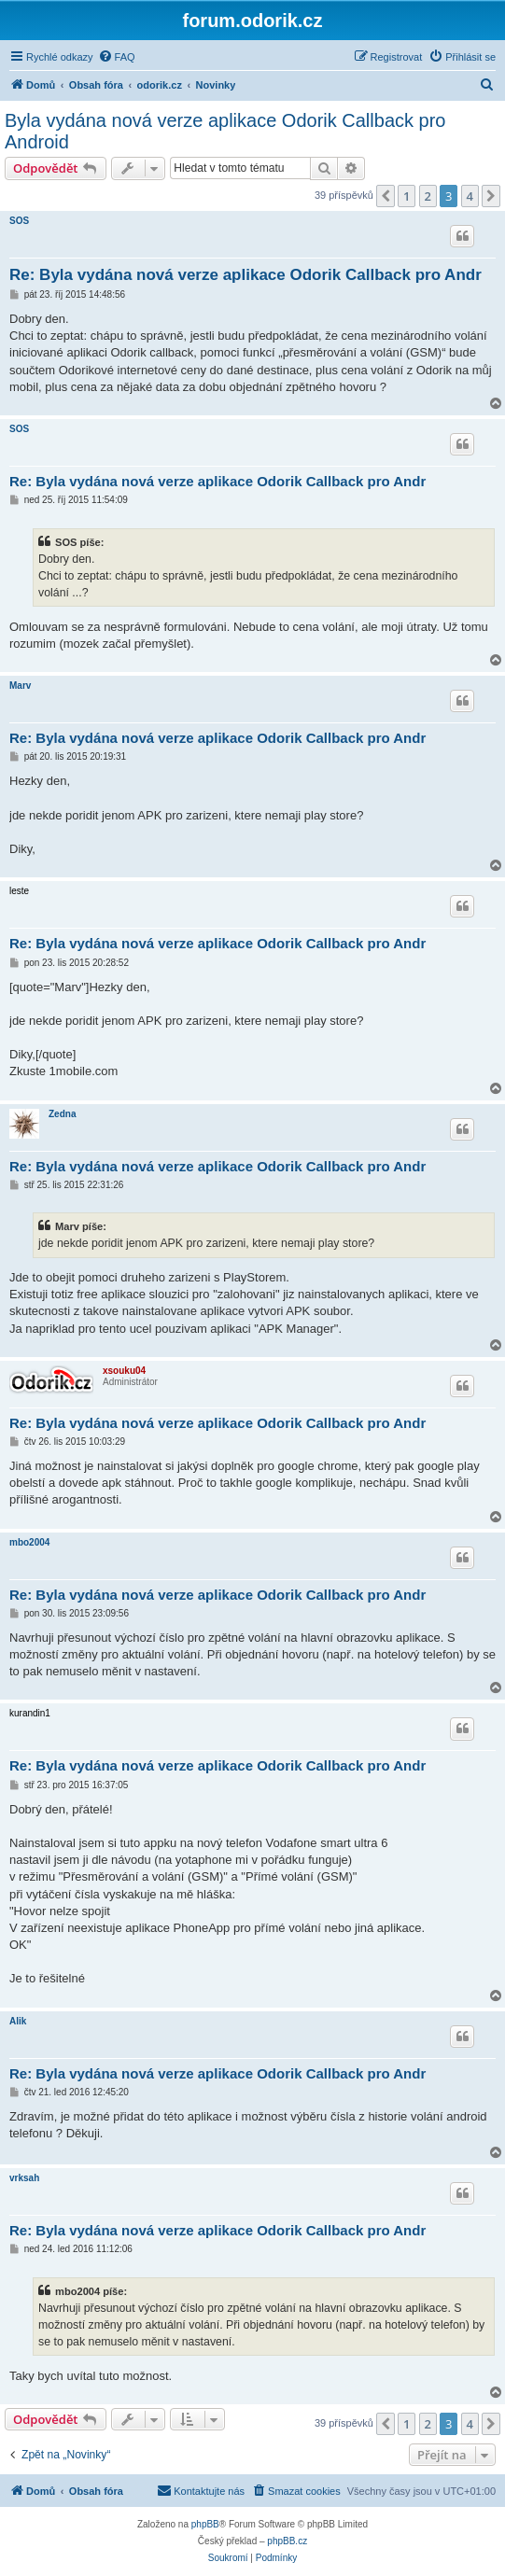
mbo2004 (29, 1542)
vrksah (24, 2178)
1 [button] (406, 196)
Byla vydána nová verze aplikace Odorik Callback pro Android (225, 131)
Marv (20, 685)
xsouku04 (124, 1370)
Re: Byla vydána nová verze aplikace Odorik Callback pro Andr (245, 275)
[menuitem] (116, 57)
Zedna (62, 1114)
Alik (17, 2021)
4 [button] (470, 196)
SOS (19, 221)
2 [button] (428, 196)
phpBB (205, 2524)
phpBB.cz (287, 2541)
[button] (385, 196)
